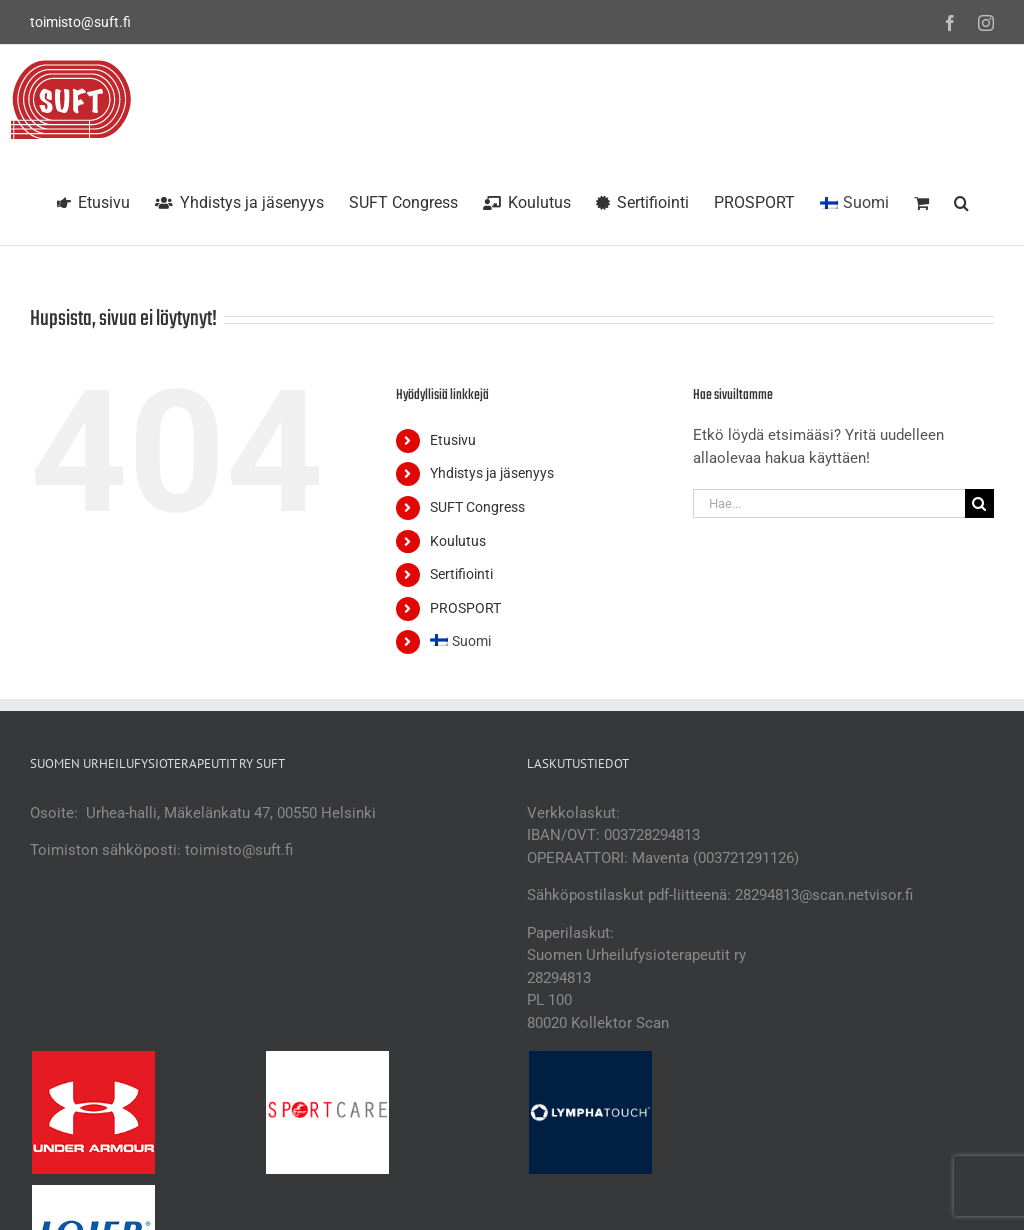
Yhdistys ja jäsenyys (492, 473)
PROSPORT (465, 608)
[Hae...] (829, 503)
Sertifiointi (461, 574)
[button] (961, 200)
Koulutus (458, 541)
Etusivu (453, 440)
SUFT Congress (477, 507)
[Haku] (979, 503)
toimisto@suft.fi (80, 22)
